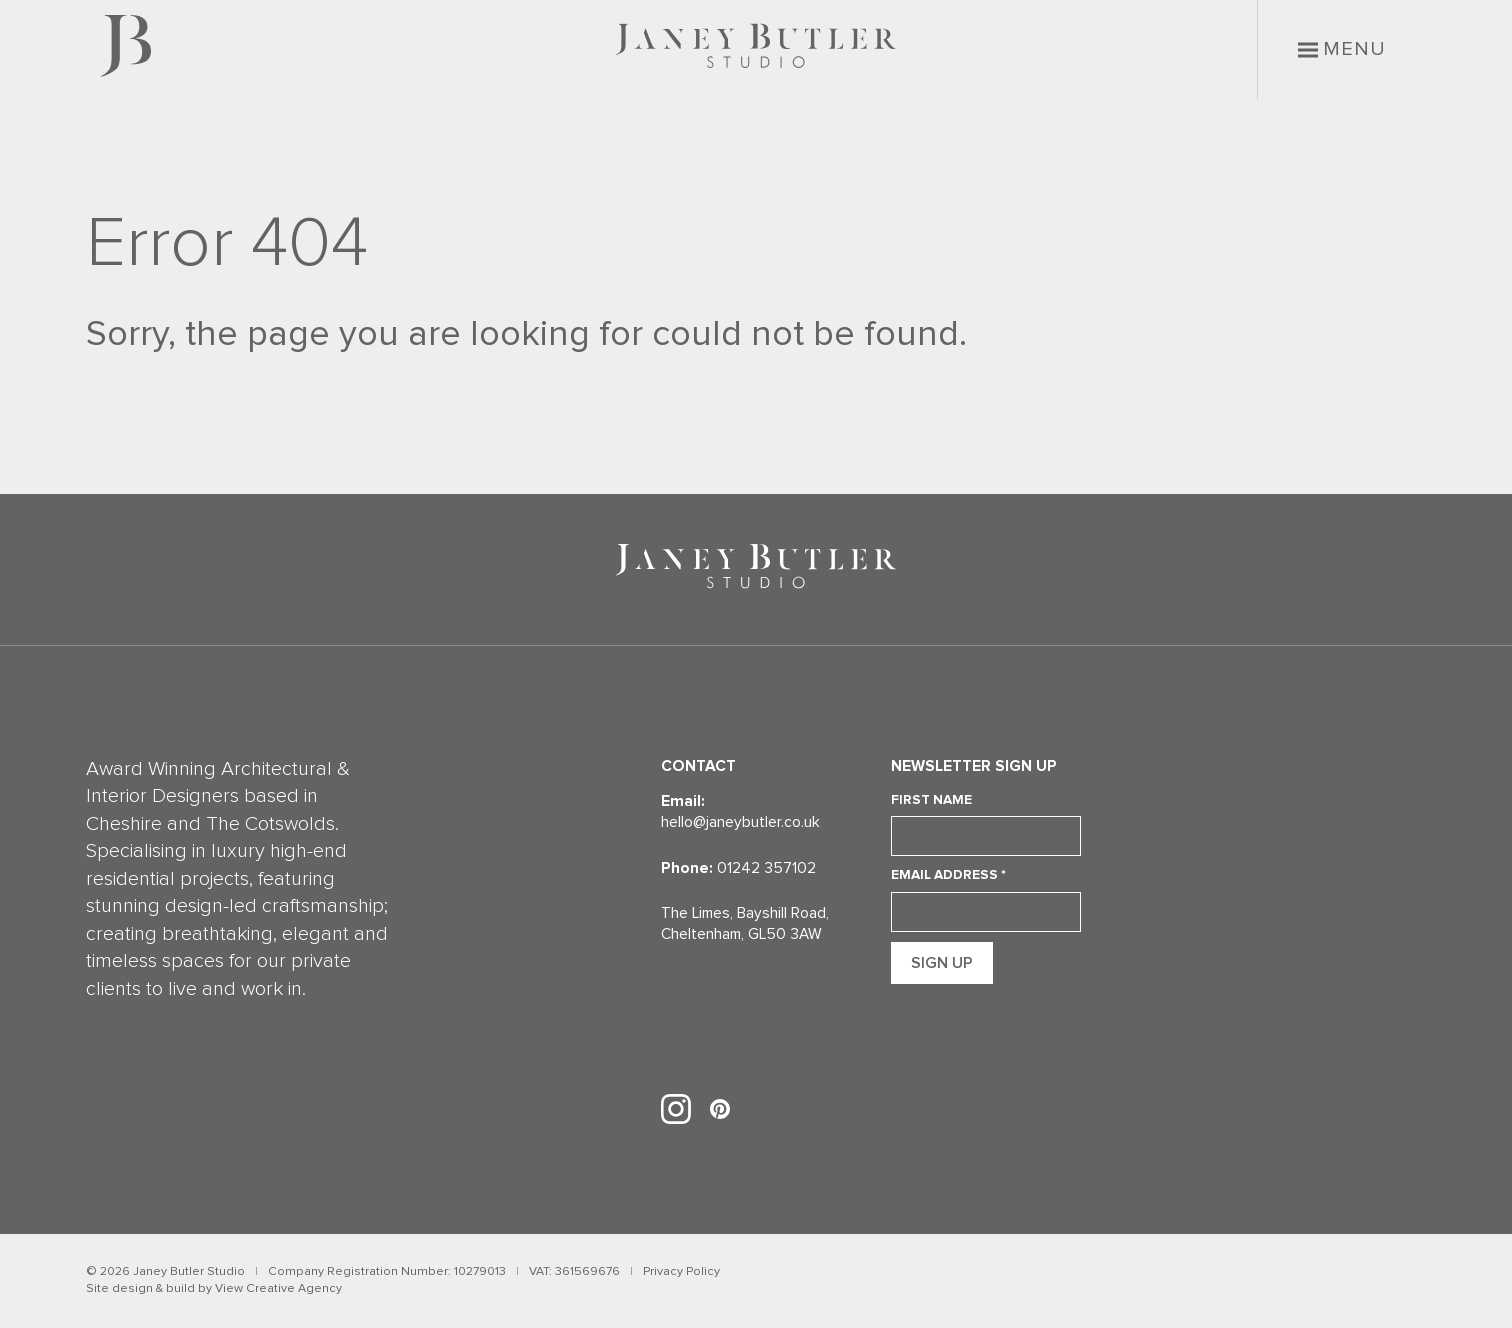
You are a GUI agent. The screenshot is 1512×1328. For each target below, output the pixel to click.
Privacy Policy (681, 1271)
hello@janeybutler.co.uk (740, 822)
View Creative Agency (278, 1288)
